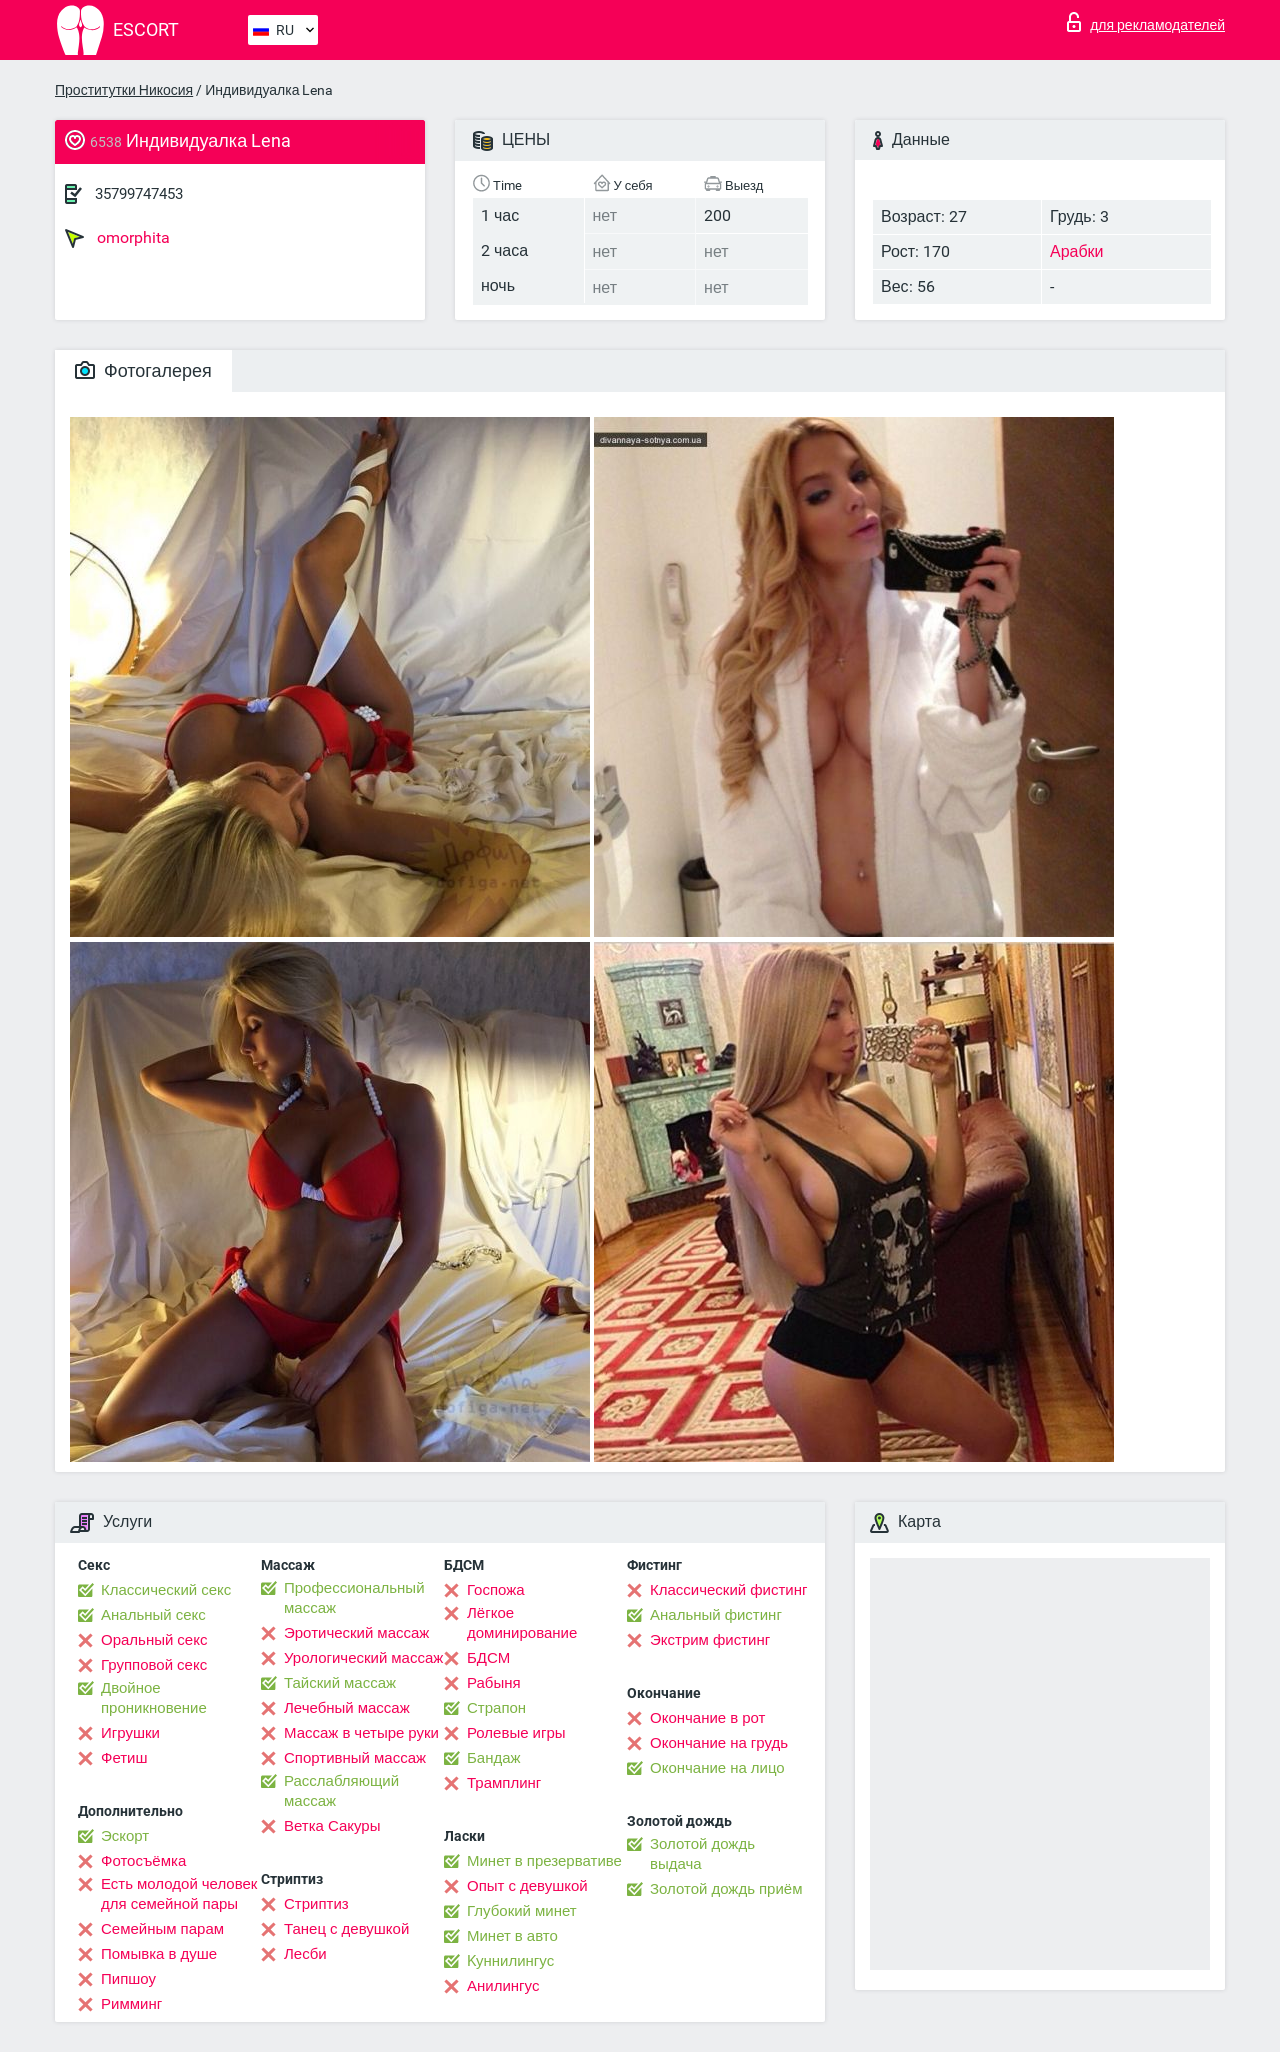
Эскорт (125, 1836)
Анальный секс (153, 1615)
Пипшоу (128, 1979)
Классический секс (166, 1590)
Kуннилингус (510, 1961)
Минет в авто (512, 1936)
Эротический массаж (356, 1633)
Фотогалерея (143, 370)
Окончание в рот (707, 1718)
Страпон (496, 1708)
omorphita (117, 238)
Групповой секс (154, 1665)
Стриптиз (316, 1904)
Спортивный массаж (355, 1758)
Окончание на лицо (717, 1768)
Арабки (1077, 251)
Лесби (305, 1954)
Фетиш (124, 1758)
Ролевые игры (516, 1733)
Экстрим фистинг (710, 1640)
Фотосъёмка (143, 1861)
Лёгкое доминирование (522, 1623)
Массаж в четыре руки (361, 1733)
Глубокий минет (522, 1911)
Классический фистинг (728, 1590)
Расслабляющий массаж (341, 1791)
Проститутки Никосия (124, 90)
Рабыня (494, 1683)
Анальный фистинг (716, 1615)
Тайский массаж (340, 1683)
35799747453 (139, 194)
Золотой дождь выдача (702, 1854)
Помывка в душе (159, 1954)
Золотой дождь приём (726, 1889)
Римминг (131, 2004)
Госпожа (496, 1590)
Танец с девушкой (346, 1929)
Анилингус (503, 1986)
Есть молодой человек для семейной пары (179, 1894)
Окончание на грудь (719, 1743)
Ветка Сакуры (332, 1826)
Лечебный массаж (347, 1708)
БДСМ (488, 1658)
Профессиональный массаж (354, 1598)
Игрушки (130, 1733)
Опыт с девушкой (527, 1886)
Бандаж (494, 1758)
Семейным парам (162, 1929)
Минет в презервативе (544, 1861)
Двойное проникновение (154, 1698)
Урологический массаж (363, 1658)
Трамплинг (504, 1783)
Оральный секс (154, 1640)
